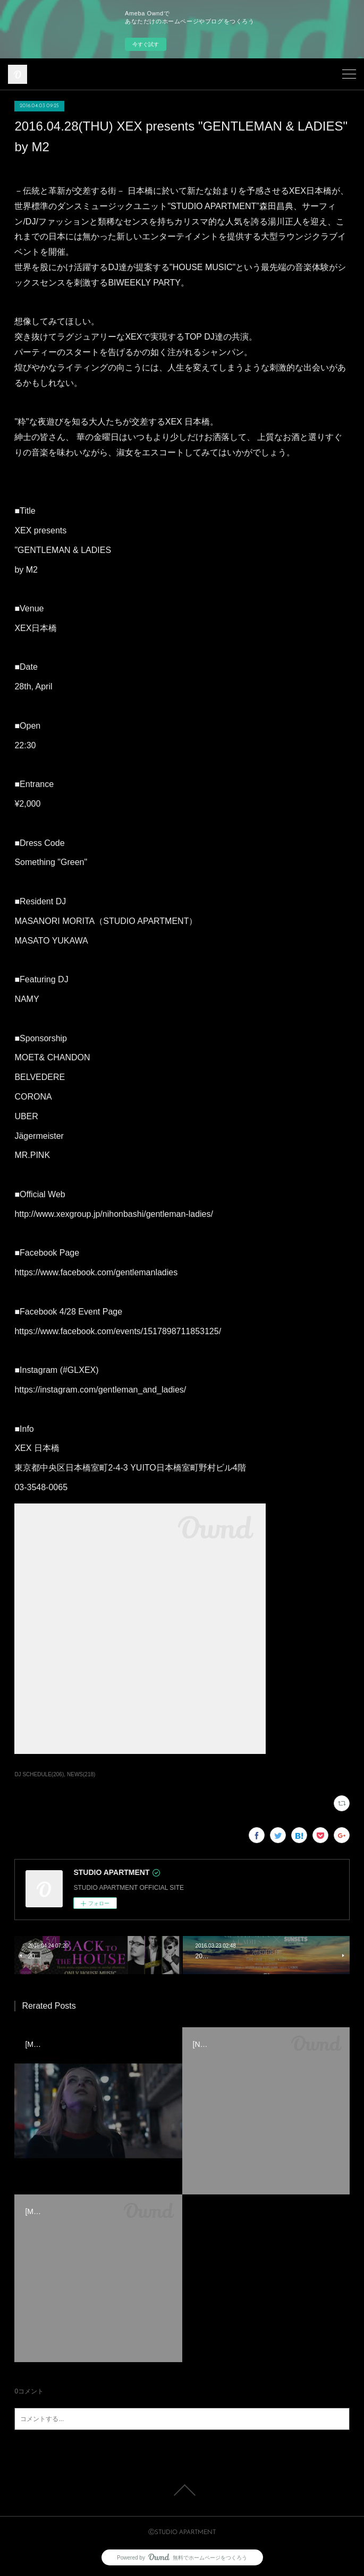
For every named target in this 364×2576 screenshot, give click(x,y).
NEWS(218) (81, 1774)
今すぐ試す (145, 44)
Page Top (182, 2490)
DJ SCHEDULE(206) (39, 1774)
